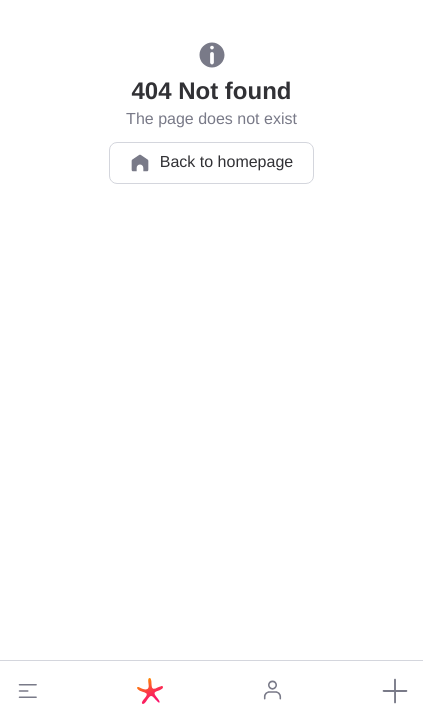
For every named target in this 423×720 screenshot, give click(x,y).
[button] (28, 691)
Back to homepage (211, 163)
